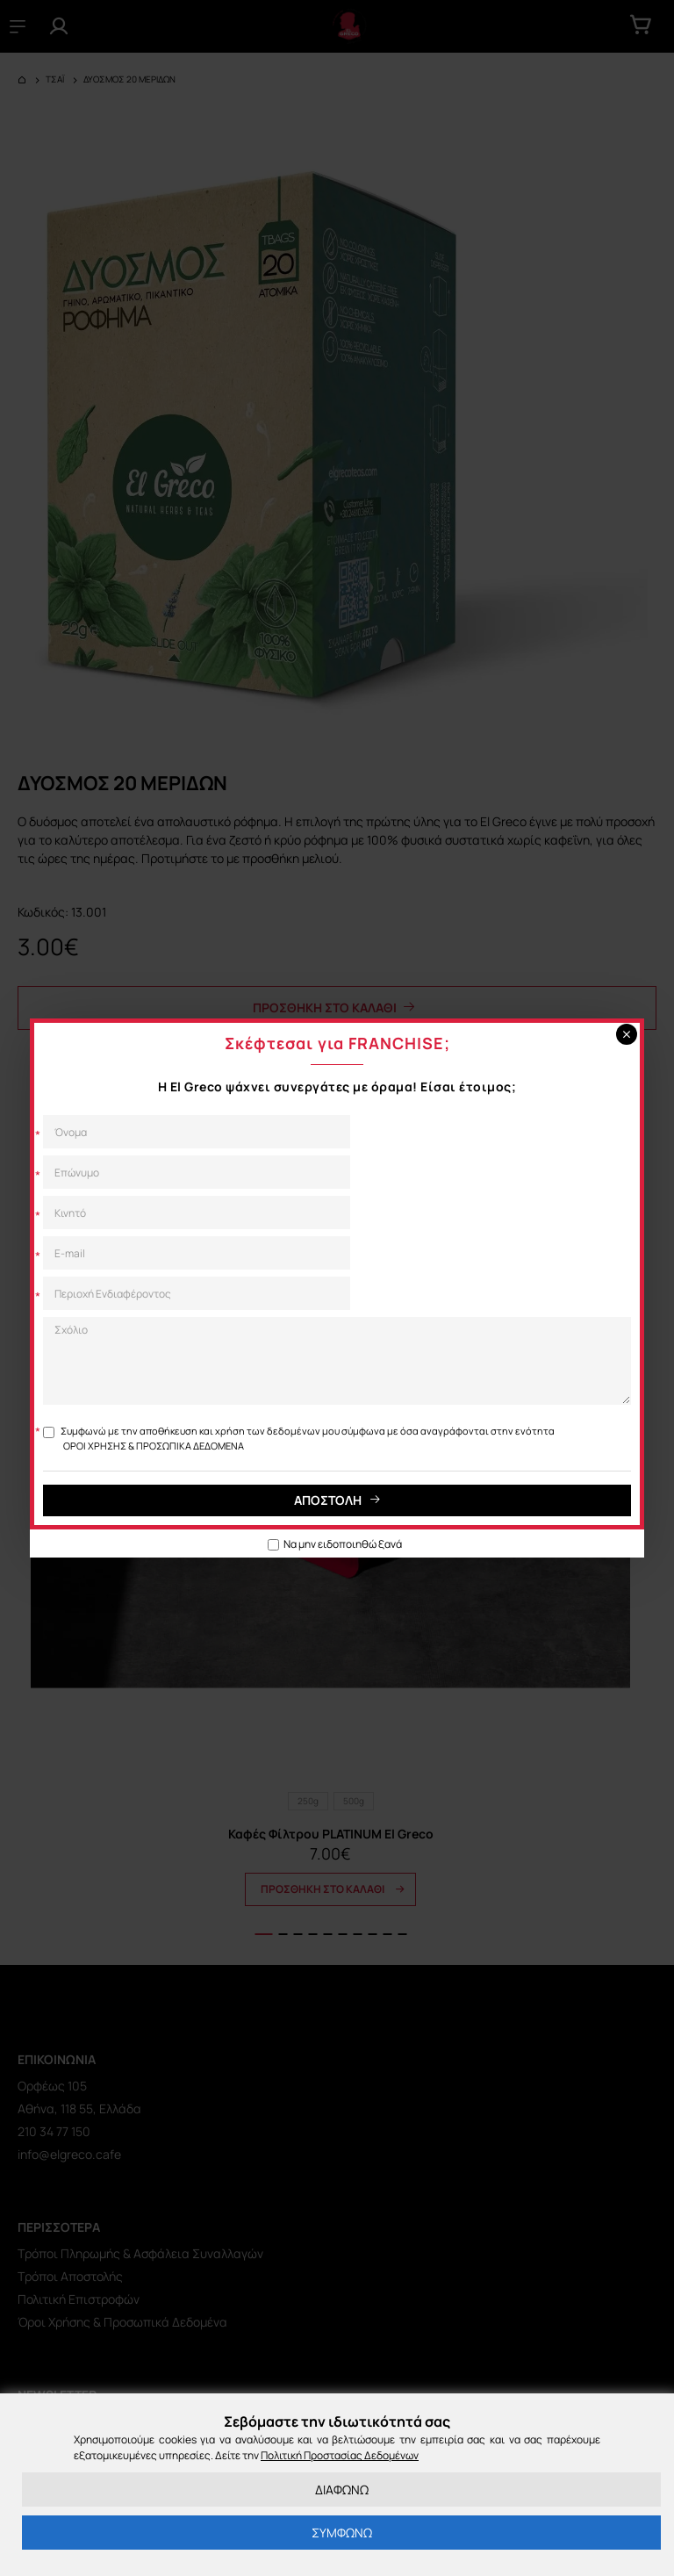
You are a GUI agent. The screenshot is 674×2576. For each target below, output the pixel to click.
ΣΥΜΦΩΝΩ (342, 2532)
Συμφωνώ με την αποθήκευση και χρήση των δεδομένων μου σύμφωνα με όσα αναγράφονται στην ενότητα (299, 1438)
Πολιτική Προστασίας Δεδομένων (340, 2455)
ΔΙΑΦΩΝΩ (342, 2489)
